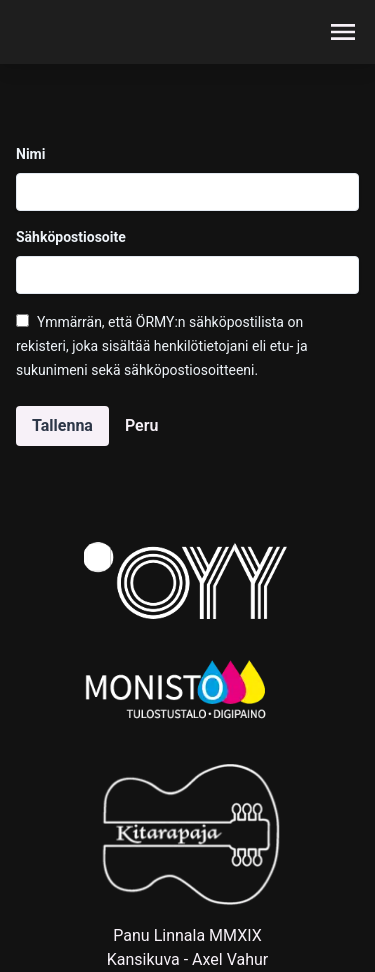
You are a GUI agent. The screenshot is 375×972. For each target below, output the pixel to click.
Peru (141, 425)
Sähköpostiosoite (71, 237)
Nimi (30, 154)
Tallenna (62, 425)
